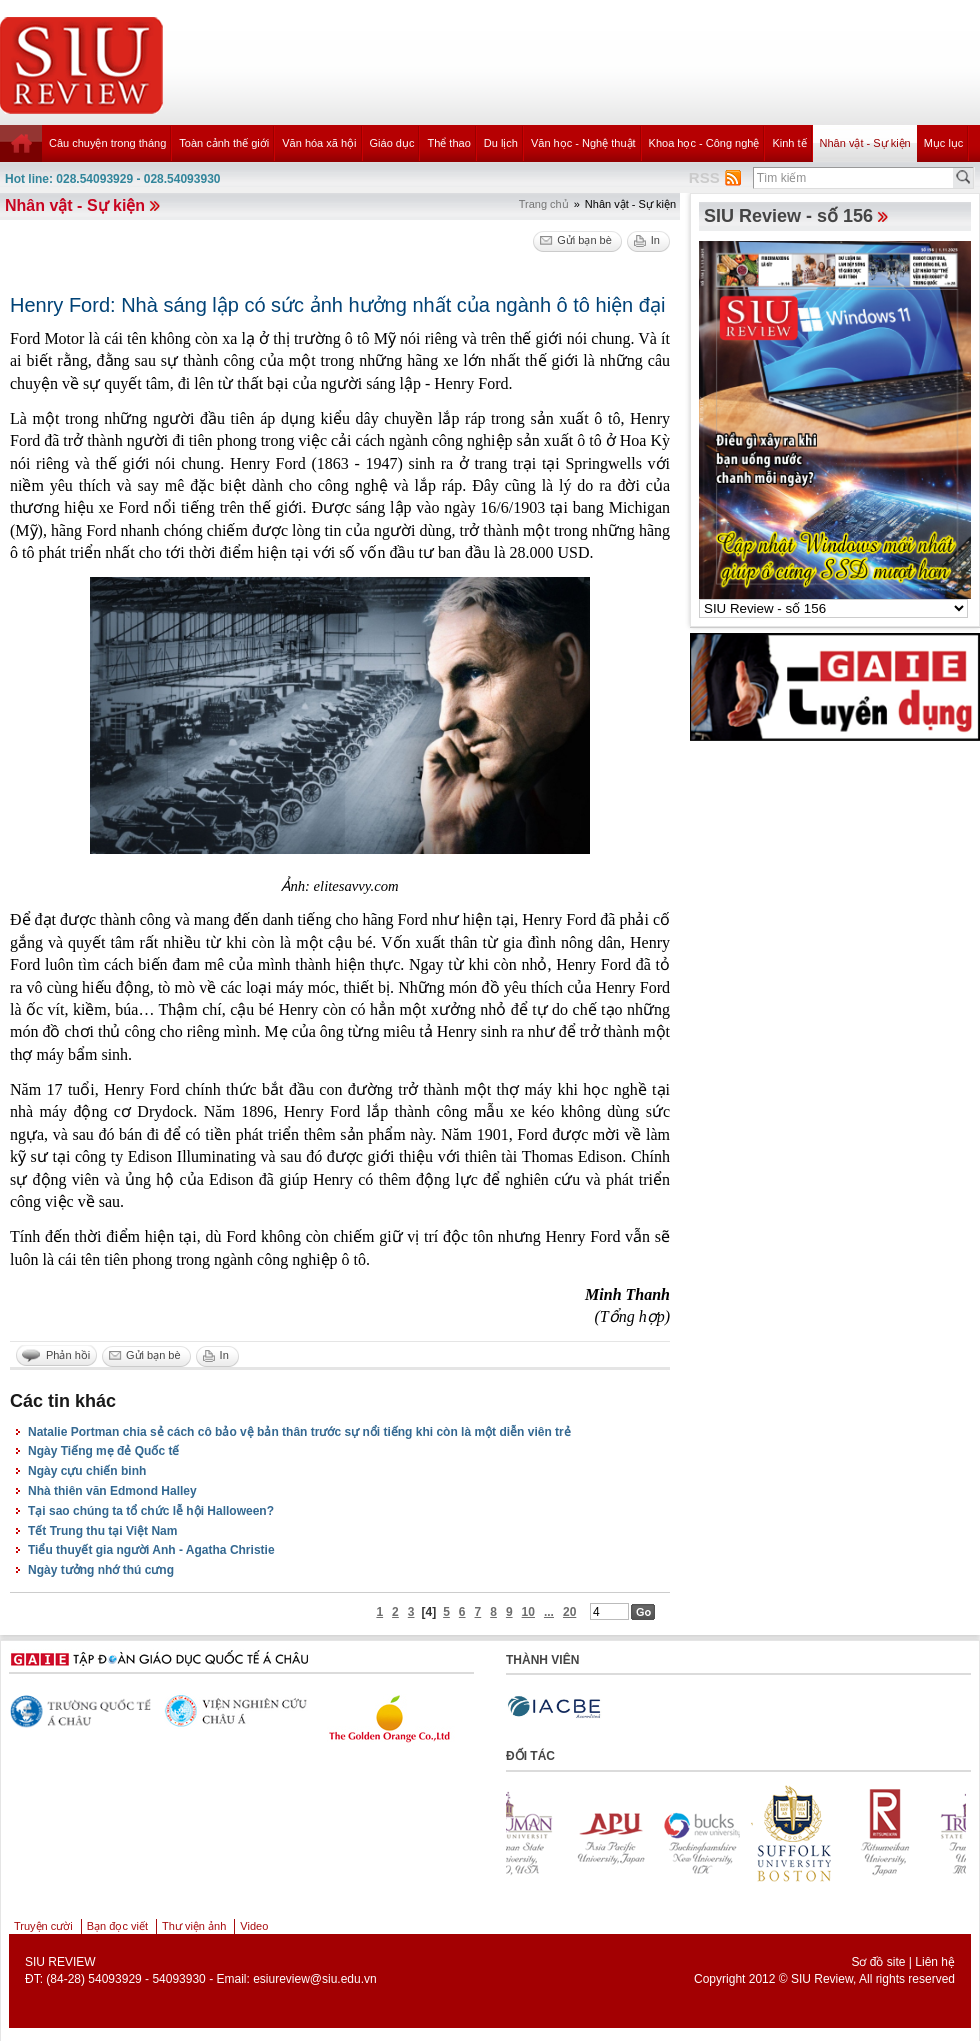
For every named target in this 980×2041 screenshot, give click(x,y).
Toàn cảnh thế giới (224, 143)
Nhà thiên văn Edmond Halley (112, 1491)
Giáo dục (392, 143)
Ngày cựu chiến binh (87, 1471)
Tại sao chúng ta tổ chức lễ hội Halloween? (151, 1511)
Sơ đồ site (878, 1962)
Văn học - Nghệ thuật (583, 143)
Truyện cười (43, 1926)
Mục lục (944, 143)
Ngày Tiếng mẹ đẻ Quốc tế (103, 1451)
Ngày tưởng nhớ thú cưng (101, 1570)
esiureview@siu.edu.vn (315, 1979)
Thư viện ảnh (194, 1926)
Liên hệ (935, 1962)
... (549, 1612)
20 (569, 1612)
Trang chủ (544, 204)
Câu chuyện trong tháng (107, 143)
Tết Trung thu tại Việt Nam (102, 1531)
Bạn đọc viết (117, 1926)
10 (528, 1612)
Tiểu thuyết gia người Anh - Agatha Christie (151, 1550)
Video (254, 1926)
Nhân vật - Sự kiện (865, 143)
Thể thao (448, 143)
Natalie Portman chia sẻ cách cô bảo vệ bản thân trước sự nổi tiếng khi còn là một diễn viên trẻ (299, 1432)
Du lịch (501, 143)
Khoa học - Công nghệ (704, 143)
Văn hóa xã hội (319, 143)
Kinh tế (789, 143)
